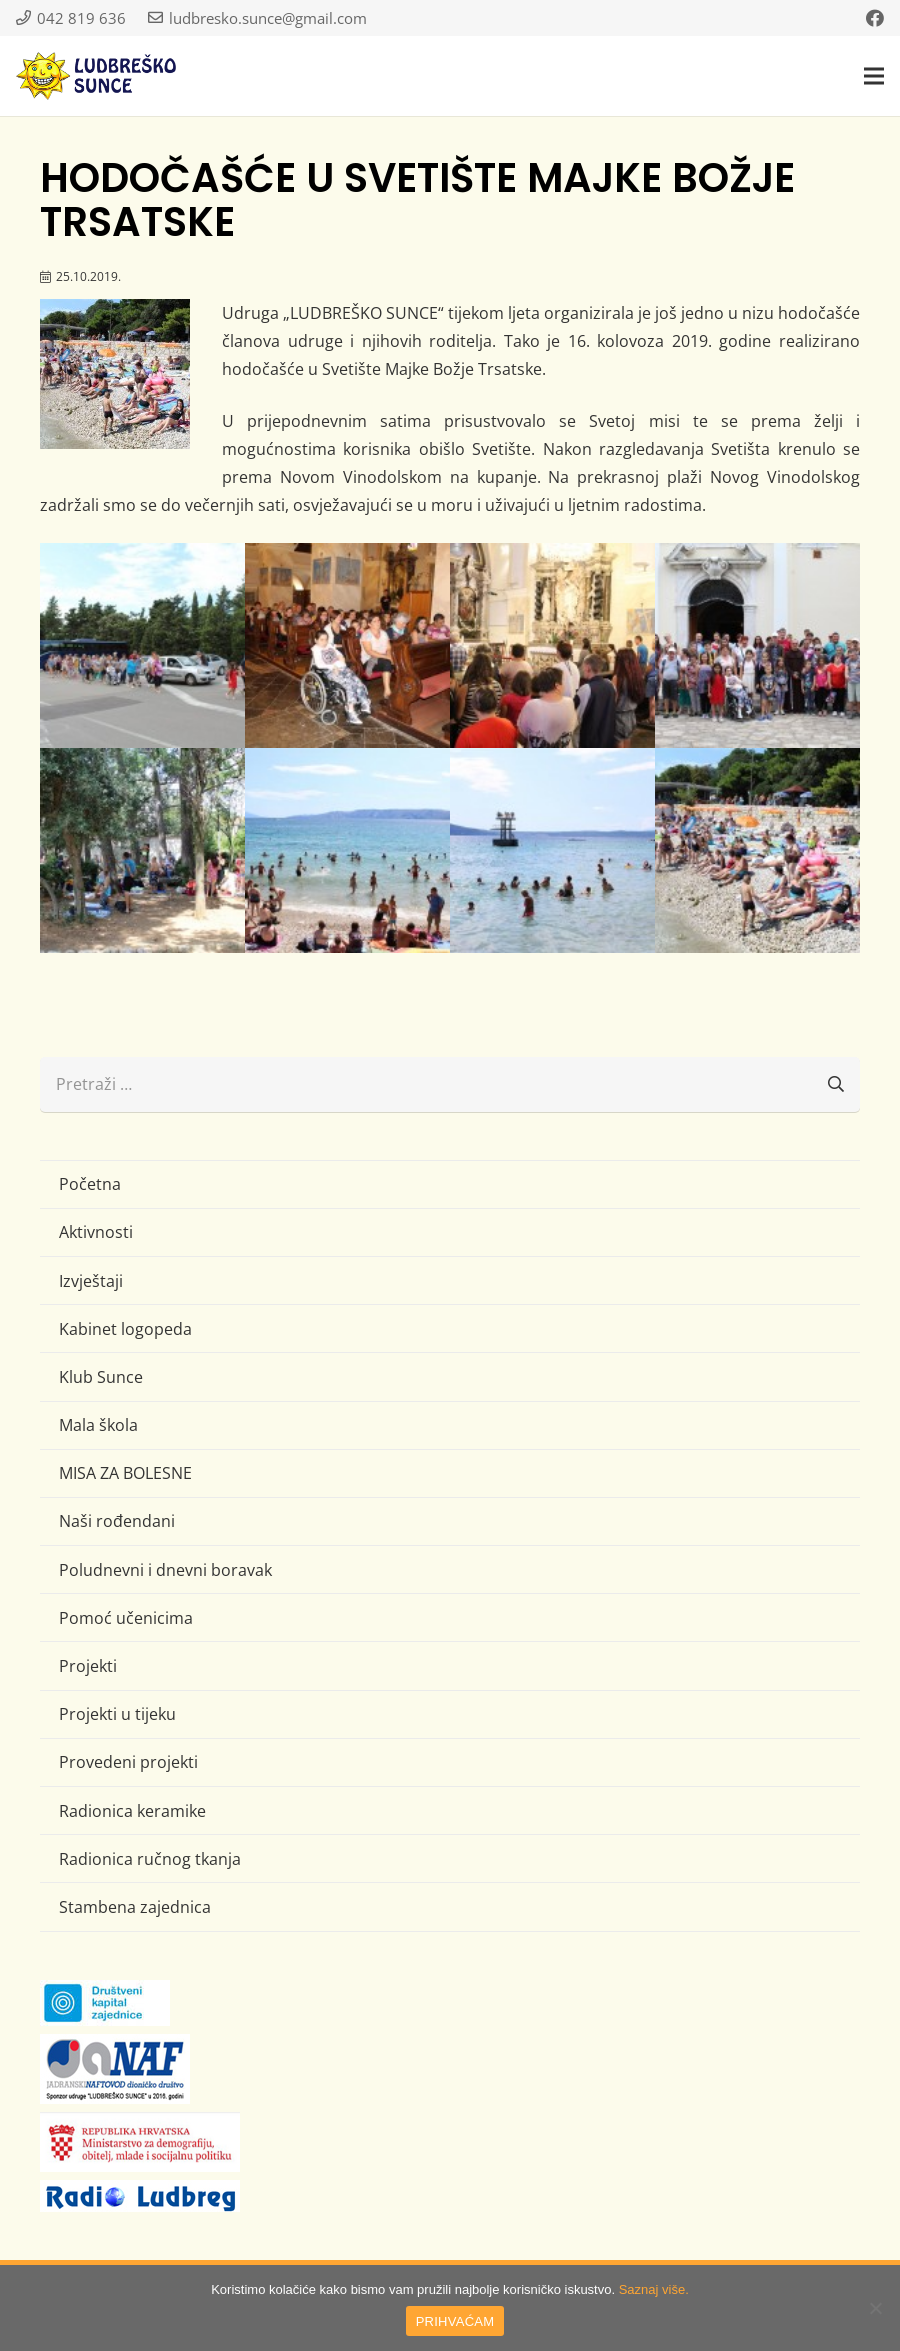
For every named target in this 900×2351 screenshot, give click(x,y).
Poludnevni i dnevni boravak (165, 1570)
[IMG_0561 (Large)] (347, 645)
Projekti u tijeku (117, 1714)
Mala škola (98, 1425)
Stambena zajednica (135, 1907)
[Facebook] (875, 18)
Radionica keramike (132, 1811)
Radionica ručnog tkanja (150, 1859)
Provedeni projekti (128, 1762)
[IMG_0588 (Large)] (347, 850)
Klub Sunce (101, 1377)
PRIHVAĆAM (455, 2321)
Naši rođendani (117, 1521)
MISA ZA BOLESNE (125, 1473)
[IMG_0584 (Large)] (142, 850)
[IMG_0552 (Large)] (142, 645)
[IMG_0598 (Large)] (757, 850)
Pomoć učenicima (126, 1618)
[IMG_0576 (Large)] (757, 645)
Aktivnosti (96, 1232)
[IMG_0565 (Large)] (552, 645)
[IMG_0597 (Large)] (552, 850)
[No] (875, 2308)
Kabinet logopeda (125, 1329)
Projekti (88, 1666)
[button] (874, 76)
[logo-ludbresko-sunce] (96, 76)
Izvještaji (91, 1281)
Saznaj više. (654, 2289)
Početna (90, 1184)
